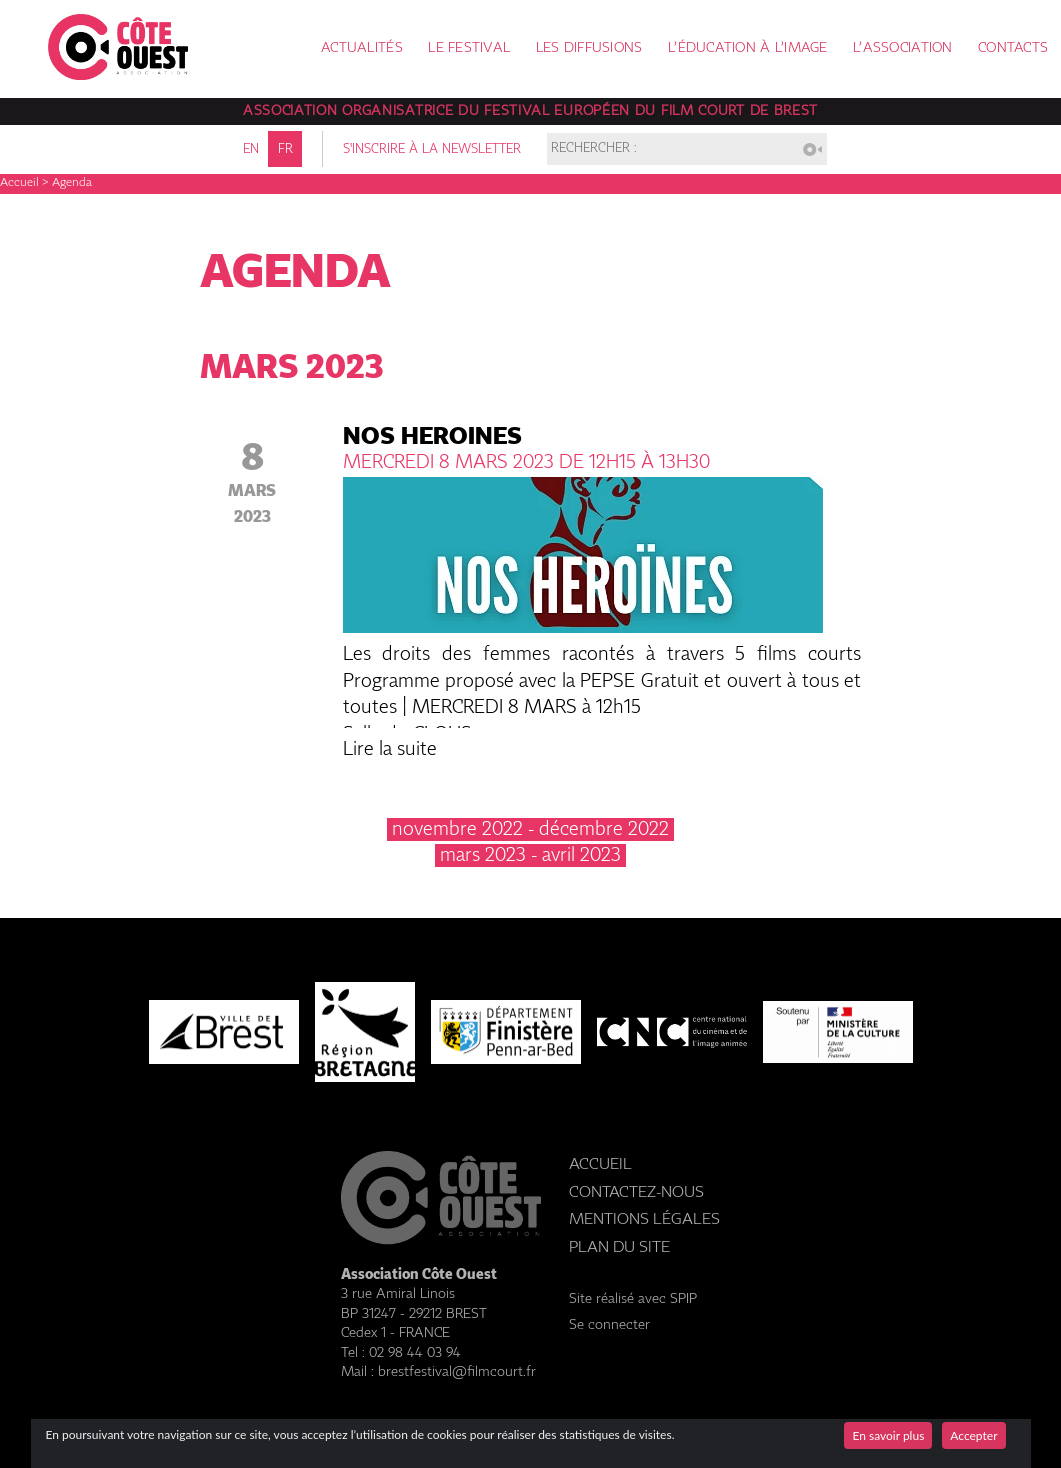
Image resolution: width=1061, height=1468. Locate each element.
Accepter (973, 1435)
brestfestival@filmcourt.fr (457, 1372)
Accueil (19, 183)
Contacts (1013, 48)
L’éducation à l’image (748, 48)
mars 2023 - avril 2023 (530, 855)
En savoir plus (888, 1435)
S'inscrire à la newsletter (432, 149)
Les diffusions (589, 48)
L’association (903, 48)
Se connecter (609, 1325)
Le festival (469, 48)
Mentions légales (644, 1219)
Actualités (362, 48)
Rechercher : (594, 149)
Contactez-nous (636, 1192)
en (251, 149)
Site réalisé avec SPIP (633, 1299)
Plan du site (619, 1247)
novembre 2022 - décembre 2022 (530, 829)
